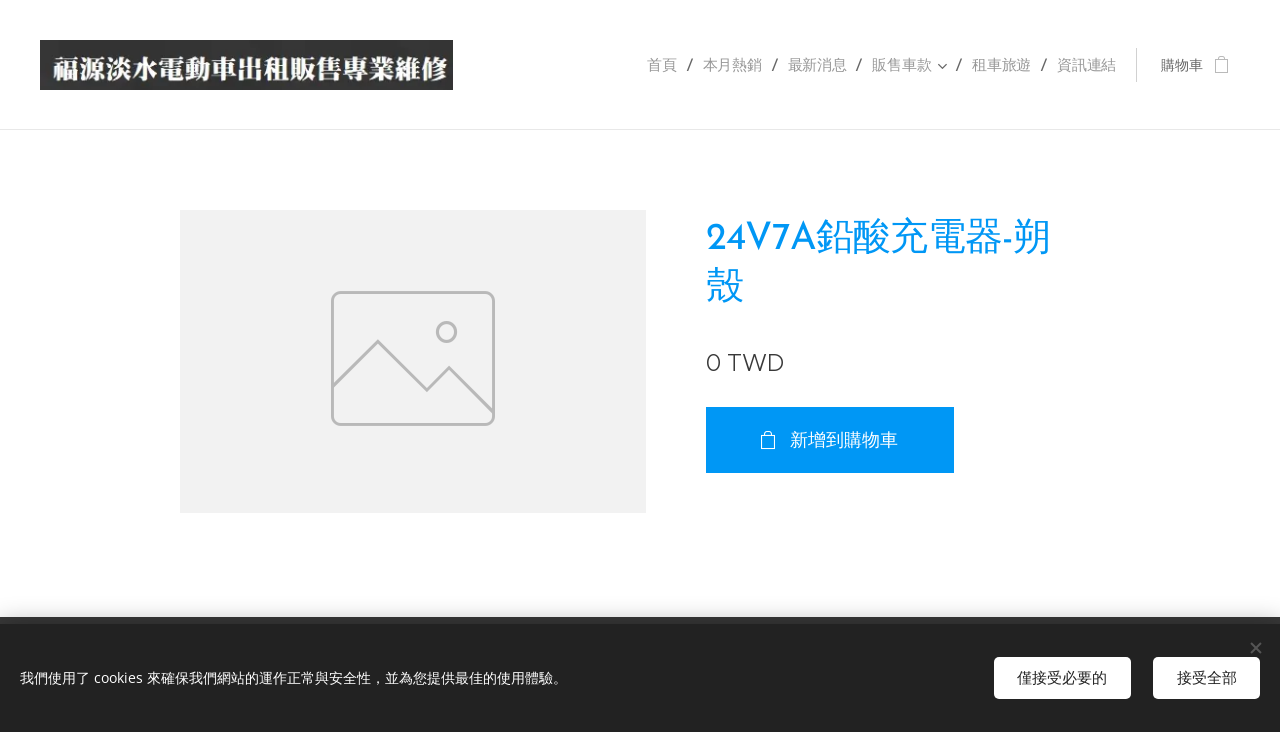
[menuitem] (682, 65)
